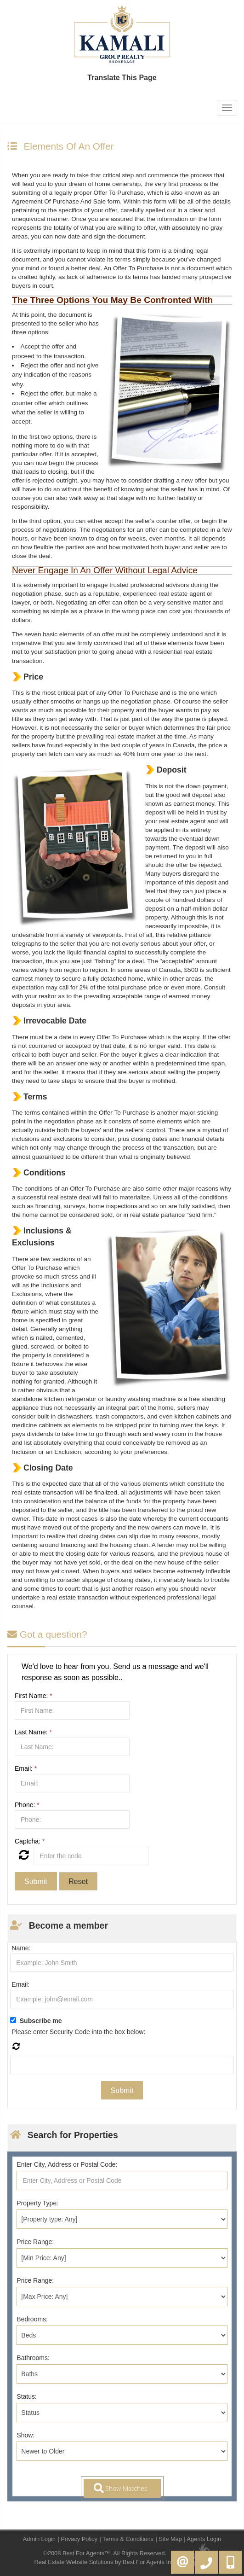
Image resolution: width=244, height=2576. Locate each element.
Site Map (170, 2538)
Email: (26, 1768)
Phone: (27, 1804)
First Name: (33, 1695)
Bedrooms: (32, 2319)
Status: (27, 2396)
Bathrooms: (33, 2357)
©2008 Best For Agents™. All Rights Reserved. (104, 2553)
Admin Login (39, 2538)
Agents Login (204, 2538)
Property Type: (37, 2203)
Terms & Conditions (127, 2538)
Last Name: (33, 1732)
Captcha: (30, 1841)
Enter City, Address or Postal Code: (67, 2164)
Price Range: (35, 2241)
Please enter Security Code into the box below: (78, 2031)
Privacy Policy (79, 2538)
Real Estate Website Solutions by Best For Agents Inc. (105, 2562)
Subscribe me (41, 2020)
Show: (25, 2435)
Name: (20, 1948)
